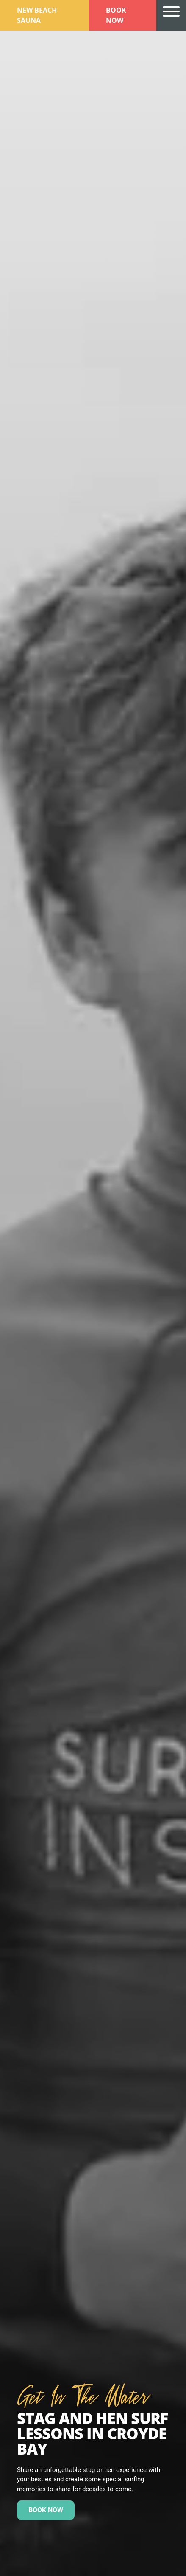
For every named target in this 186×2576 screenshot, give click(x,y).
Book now (45, 2510)
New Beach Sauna (37, 15)
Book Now (116, 15)
